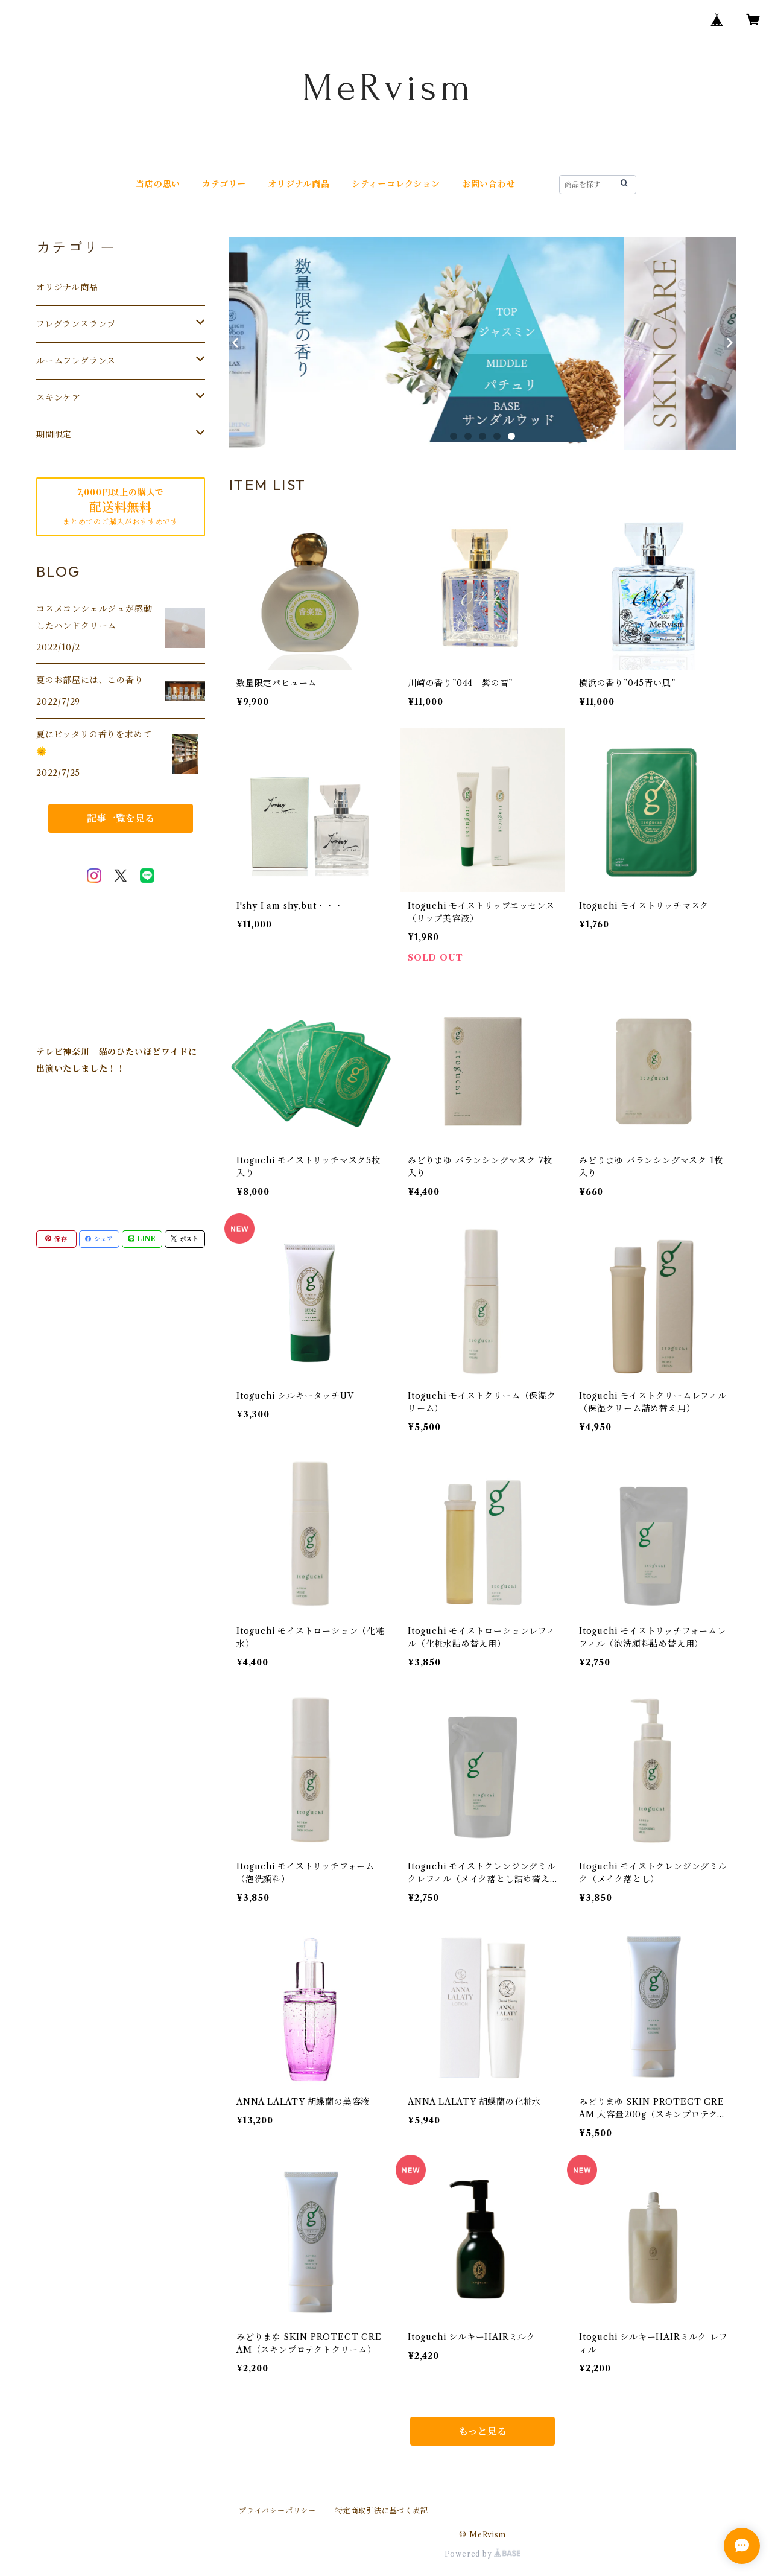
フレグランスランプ (76, 324)
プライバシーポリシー (277, 2510)
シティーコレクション (396, 184)
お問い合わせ (489, 184)
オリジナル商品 (299, 184)
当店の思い (158, 184)
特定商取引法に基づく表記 (381, 2510)
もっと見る (482, 2431)
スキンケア (58, 397)
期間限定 (54, 434)
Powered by (483, 2554)
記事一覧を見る (120, 818)
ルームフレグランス (76, 360)
